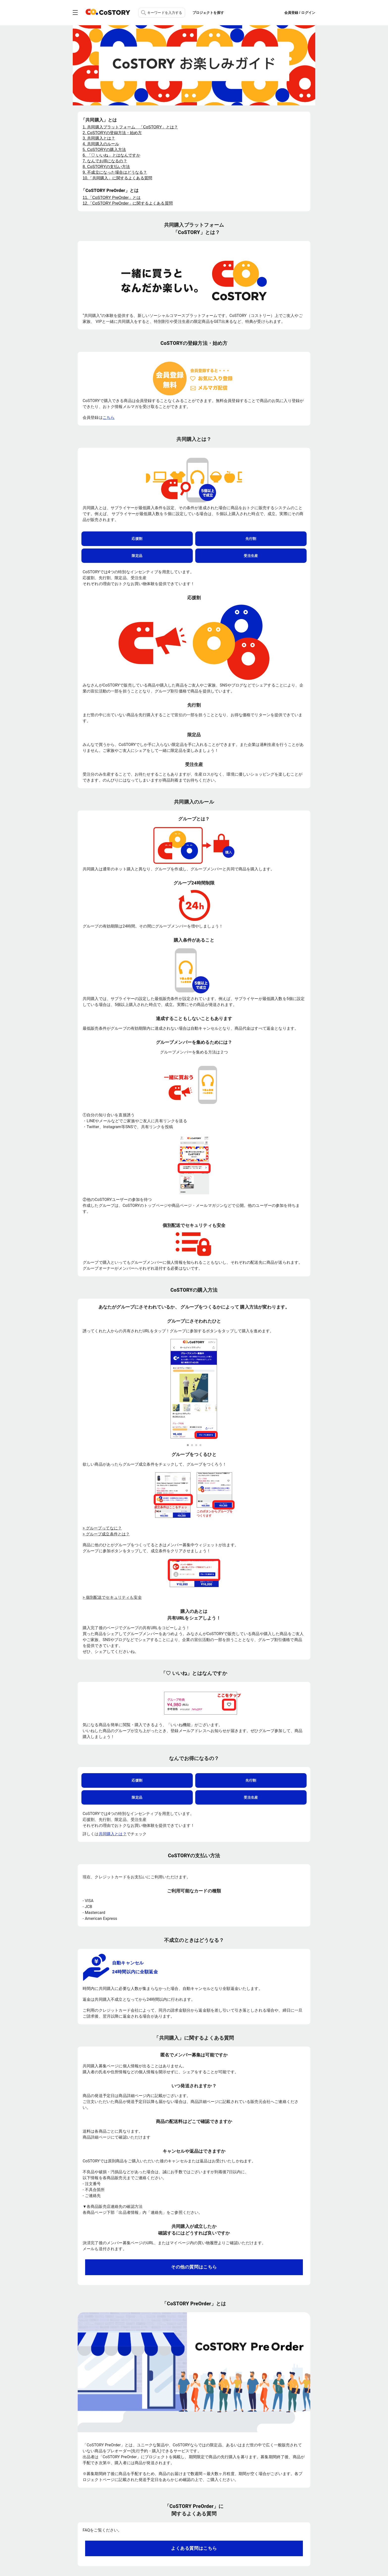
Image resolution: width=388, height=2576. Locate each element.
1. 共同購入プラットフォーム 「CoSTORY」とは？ (130, 127)
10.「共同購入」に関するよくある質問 (117, 178)
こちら (109, 417)
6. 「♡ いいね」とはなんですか (111, 155)
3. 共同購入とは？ (99, 138)
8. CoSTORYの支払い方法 (106, 167)
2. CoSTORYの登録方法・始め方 (112, 133)
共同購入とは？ (113, 1834)
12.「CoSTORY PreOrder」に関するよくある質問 (128, 203)
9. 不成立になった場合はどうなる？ (115, 172)
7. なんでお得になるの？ (105, 161)
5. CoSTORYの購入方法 (104, 149)
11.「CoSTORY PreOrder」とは (112, 197)
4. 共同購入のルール (101, 144)
